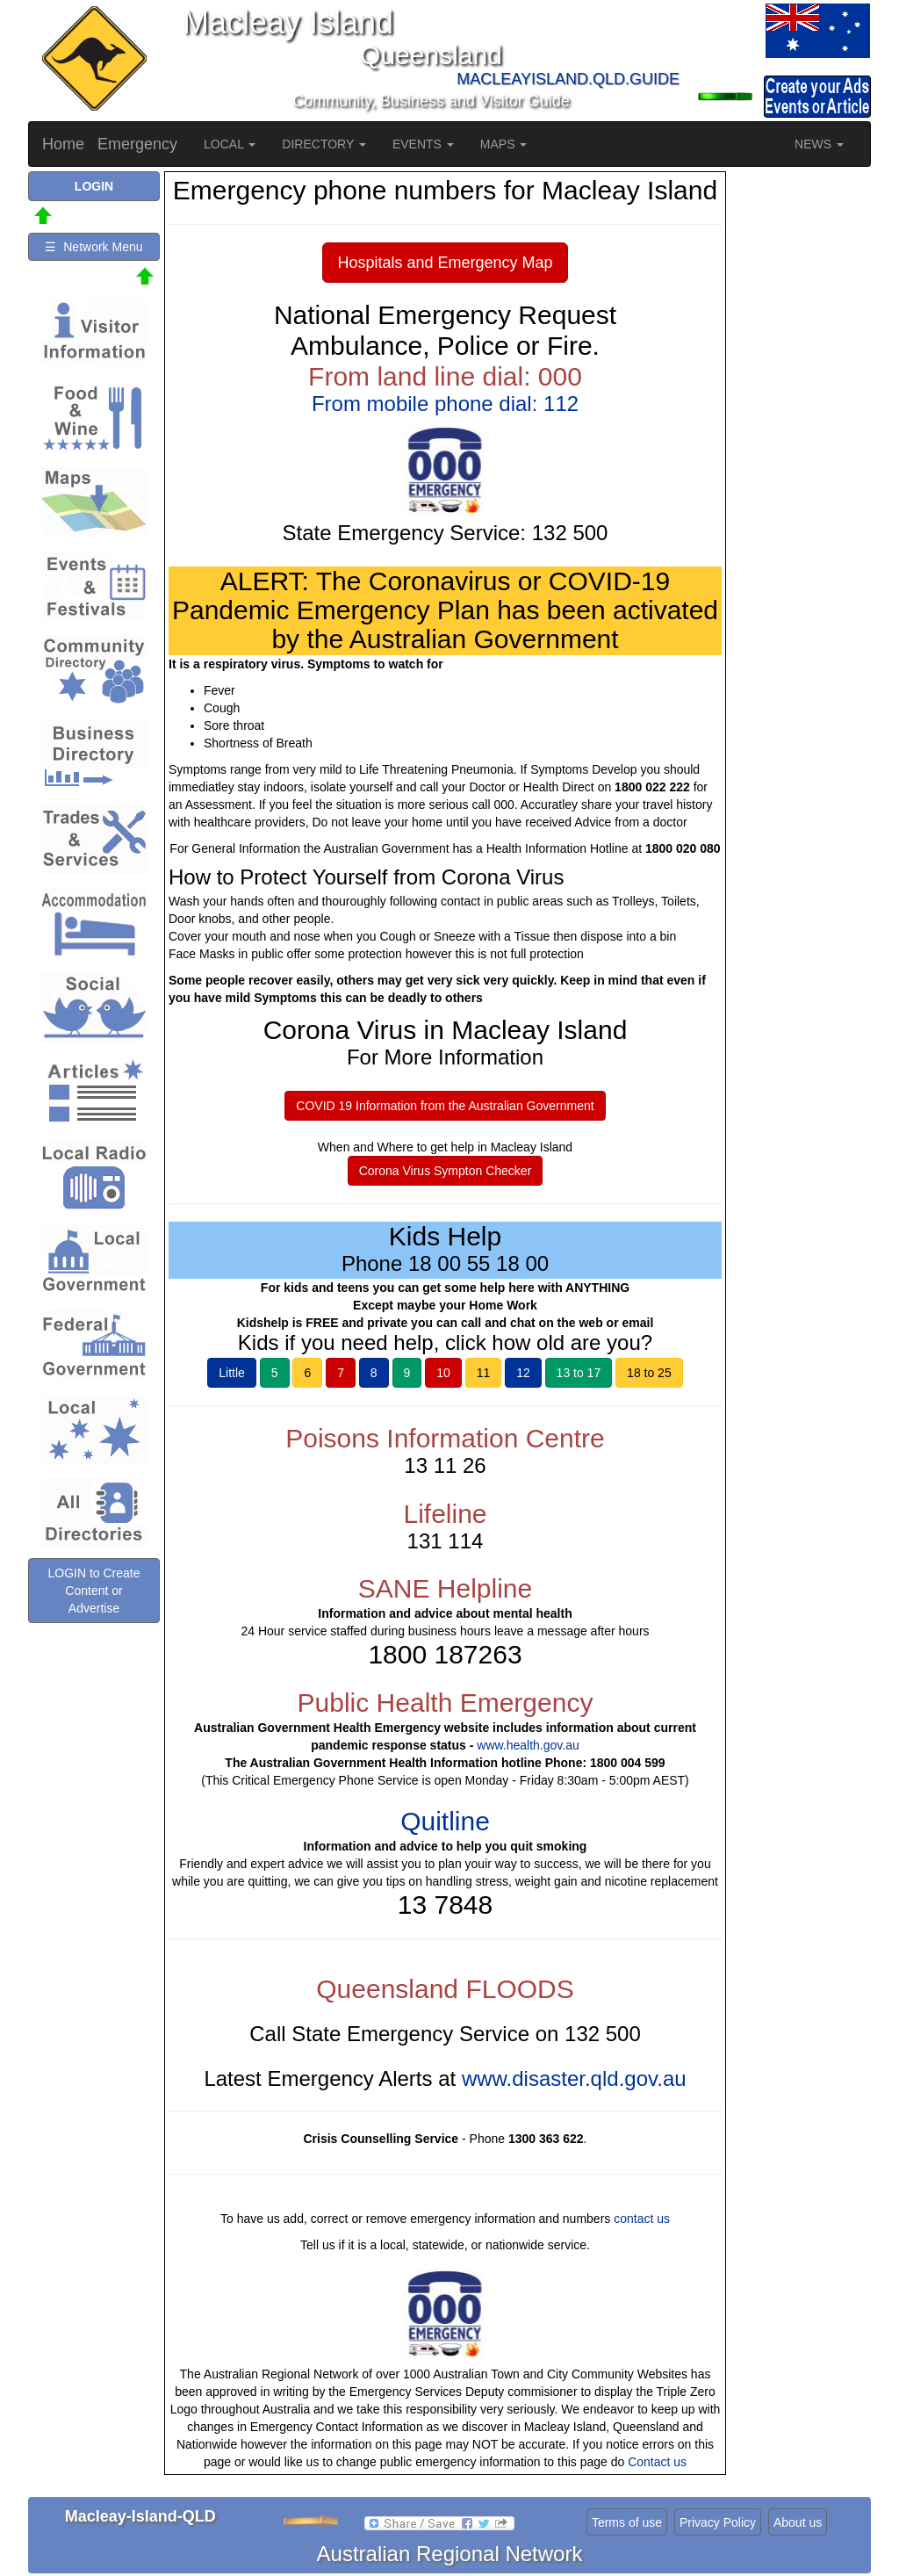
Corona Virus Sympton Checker (445, 1171)
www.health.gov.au (528, 1745)
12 (523, 1373)
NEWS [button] (819, 144)
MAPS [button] (504, 144)
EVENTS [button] (423, 144)
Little (232, 1373)
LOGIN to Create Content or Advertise (93, 1590)
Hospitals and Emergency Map (444, 262)
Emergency (137, 144)
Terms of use (627, 2522)
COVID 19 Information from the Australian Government (444, 1106)
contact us (642, 2219)
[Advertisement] (800, 434)
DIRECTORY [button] (324, 144)
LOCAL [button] (229, 144)
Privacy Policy (718, 2522)
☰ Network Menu (93, 247)
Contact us (657, 2462)
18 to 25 (649, 1373)
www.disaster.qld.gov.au (574, 2078)
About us (797, 2522)
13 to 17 (579, 1373)
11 (484, 1373)
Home (63, 144)
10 (443, 1373)
